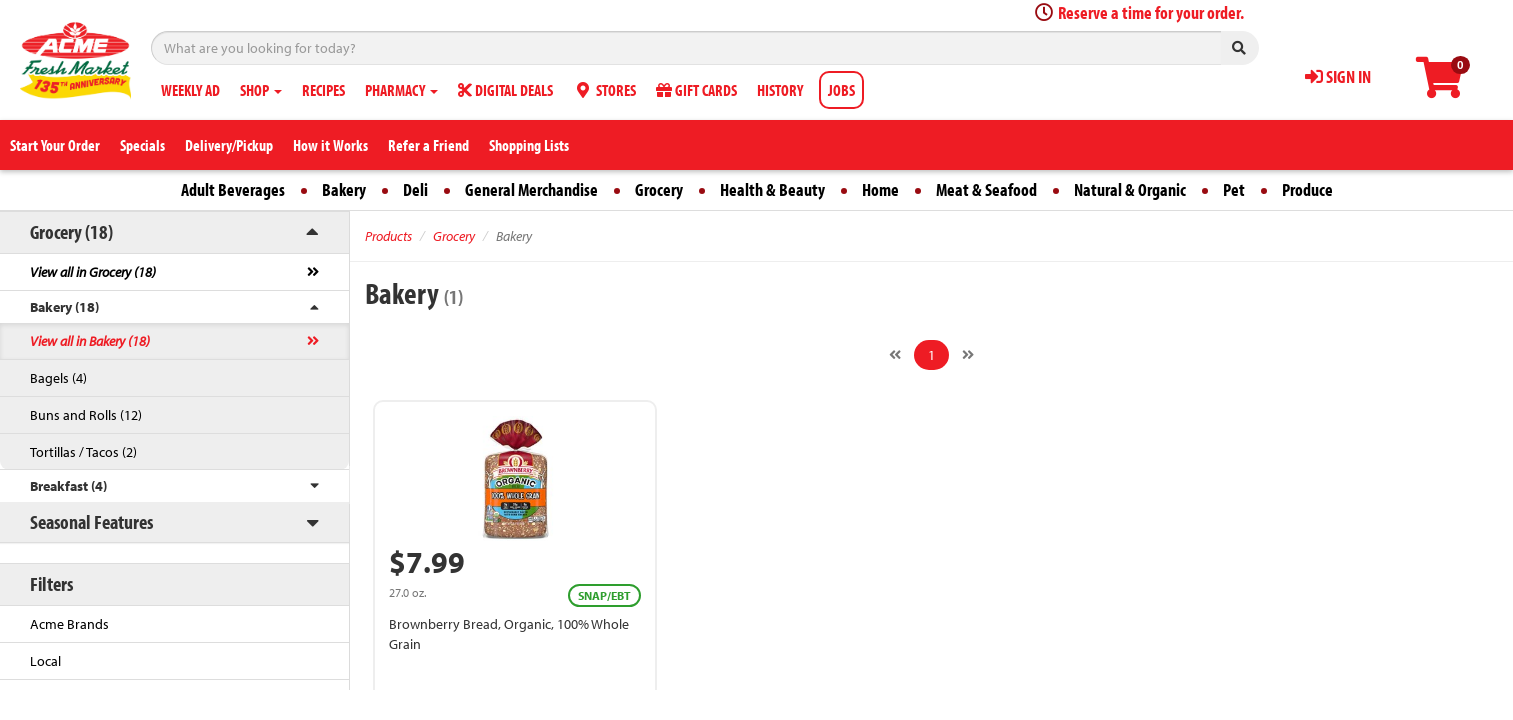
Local (45, 661)
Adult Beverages (233, 189)
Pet (1234, 189)
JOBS (841, 90)
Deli (415, 189)
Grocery (659, 189)
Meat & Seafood (986, 189)
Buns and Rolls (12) (86, 415)
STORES (604, 90)
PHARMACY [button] (401, 90)
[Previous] (895, 355)
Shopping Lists (529, 145)
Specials (142, 145)
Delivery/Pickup (229, 145)
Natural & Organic (1130, 189)
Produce (1307, 189)
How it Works (330, 145)
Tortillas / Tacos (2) (83, 452)
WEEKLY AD (190, 90)
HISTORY (780, 90)
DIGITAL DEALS (505, 90)
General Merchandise (531, 189)
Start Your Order (55, 145)
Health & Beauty (772, 189)
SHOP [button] (261, 90)
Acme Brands (69, 624)
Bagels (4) (58, 378)
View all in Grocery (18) (93, 272)
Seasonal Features (91, 521)
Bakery (344, 189)
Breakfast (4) (68, 486)
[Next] (968, 355)
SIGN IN (1338, 76)
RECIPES (323, 90)
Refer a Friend (428, 145)
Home (880, 189)
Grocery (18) (71, 231)
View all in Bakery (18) (90, 341)
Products (388, 236)
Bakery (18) (64, 307)
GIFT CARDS (696, 90)
